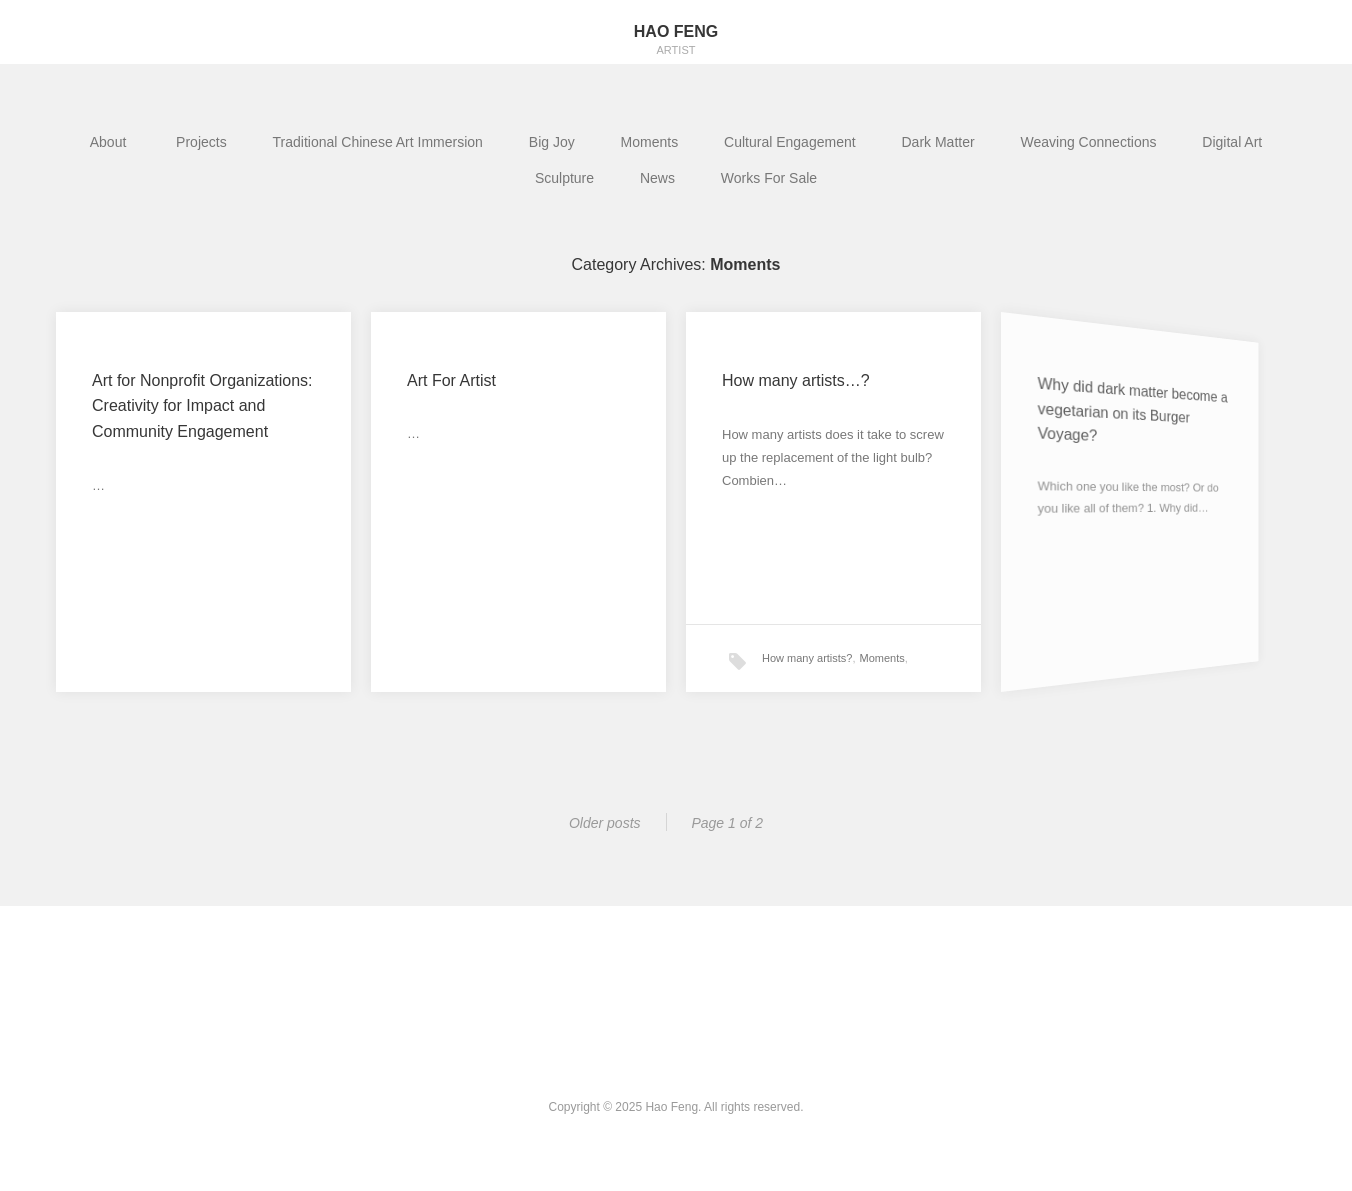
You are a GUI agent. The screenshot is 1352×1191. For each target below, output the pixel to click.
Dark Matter (938, 142)
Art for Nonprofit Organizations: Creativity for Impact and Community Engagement (202, 406)
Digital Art (1232, 142)
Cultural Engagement (790, 142)
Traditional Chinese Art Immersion (378, 142)
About (110, 142)
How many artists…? (797, 383)
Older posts (605, 823)
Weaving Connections (1089, 142)
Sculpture (564, 178)
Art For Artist (451, 380)
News (657, 178)
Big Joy (552, 142)
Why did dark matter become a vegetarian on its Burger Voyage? (1111, 411)
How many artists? (807, 654)
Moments (650, 142)
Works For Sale (769, 178)
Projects (201, 142)
